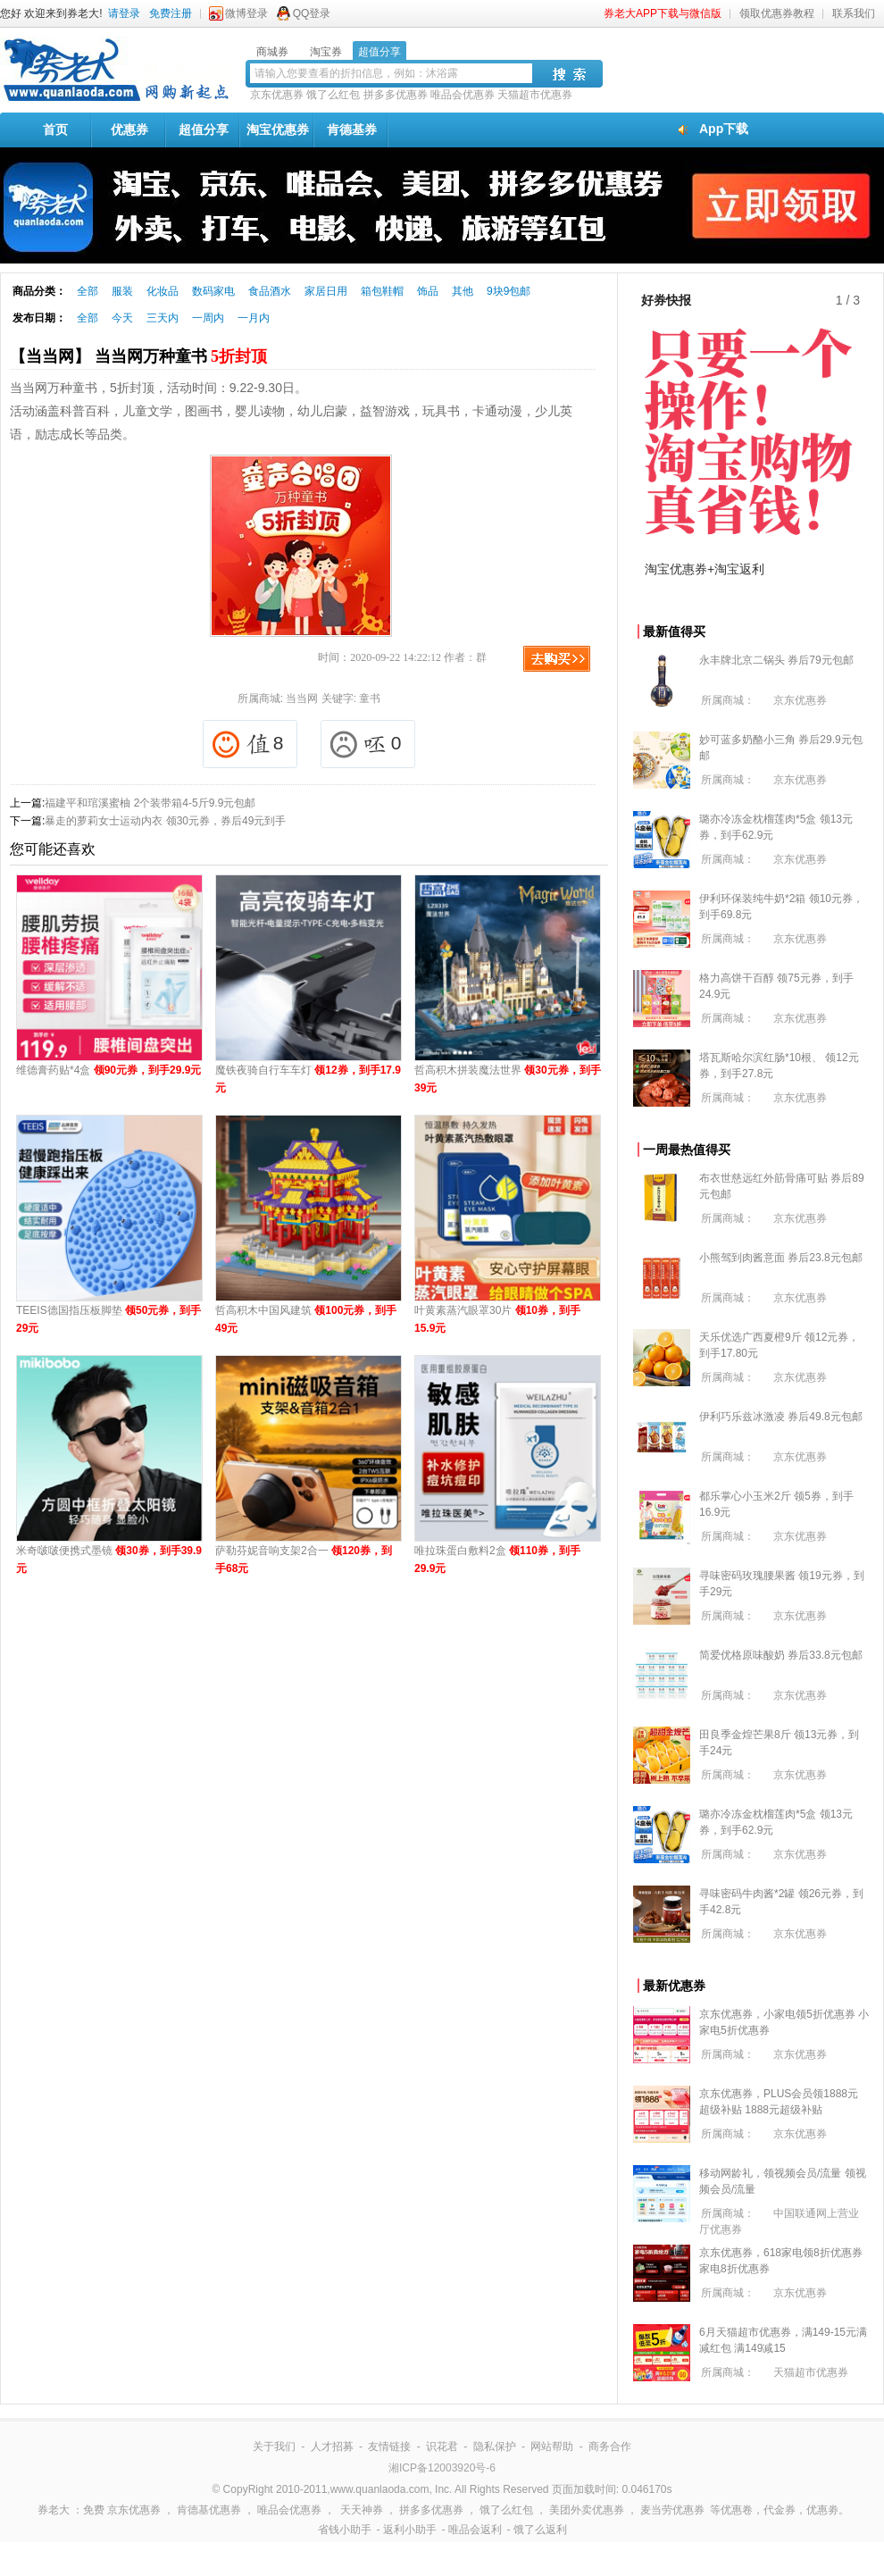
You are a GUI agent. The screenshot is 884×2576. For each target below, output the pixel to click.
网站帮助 (551, 2446)
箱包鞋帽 (382, 291)
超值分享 (204, 129)
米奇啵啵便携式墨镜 (109, 1559)
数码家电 (213, 291)
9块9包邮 (508, 291)
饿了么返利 (540, 2529)
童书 (369, 698)
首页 (55, 129)
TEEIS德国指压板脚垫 (108, 1319)
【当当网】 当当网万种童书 (138, 356)
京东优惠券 (277, 94)
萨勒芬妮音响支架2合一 (303, 1559)
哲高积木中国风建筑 (305, 1319)
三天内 (162, 318)
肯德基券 (352, 129)
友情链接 (389, 2446)
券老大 (54, 2510)
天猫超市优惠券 (534, 94)
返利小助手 (410, 2529)
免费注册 (170, 13)
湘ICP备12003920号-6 (442, 2468)
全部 (87, 291)
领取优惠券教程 (776, 13)
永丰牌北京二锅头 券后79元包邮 (776, 660)
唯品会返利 (475, 2529)
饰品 (427, 291)
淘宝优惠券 (277, 129)
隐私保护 (494, 2446)
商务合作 (609, 2446)
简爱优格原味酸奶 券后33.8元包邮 (781, 1655)
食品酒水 (269, 291)
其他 (462, 291)
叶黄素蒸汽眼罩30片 (497, 1319)
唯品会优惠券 (462, 94)
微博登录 (246, 13)
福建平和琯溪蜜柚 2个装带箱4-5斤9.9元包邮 (150, 803)
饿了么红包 (333, 94)
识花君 (442, 2446)
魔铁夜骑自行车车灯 (308, 1079)
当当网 (302, 698)
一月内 (254, 318)
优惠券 (129, 129)
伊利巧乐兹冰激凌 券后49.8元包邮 (781, 1416)
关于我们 (274, 2446)
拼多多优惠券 (395, 94)
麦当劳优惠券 (672, 2510)
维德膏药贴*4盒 (108, 1070)
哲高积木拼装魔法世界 (507, 1079)
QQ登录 (312, 13)
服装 (122, 291)
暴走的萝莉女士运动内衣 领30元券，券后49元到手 (165, 821)
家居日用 (325, 291)
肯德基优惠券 (209, 2510)
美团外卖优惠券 (586, 2510)
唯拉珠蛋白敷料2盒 (497, 1559)
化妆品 (162, 291)
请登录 (124, 13)
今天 (122, 318)
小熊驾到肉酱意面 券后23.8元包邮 (781, 1257)
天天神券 (361, 2510)
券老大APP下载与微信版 (662, 13)
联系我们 (853, 13)
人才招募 (332, 2446)
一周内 (208, 318)
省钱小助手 (344, 2529)
